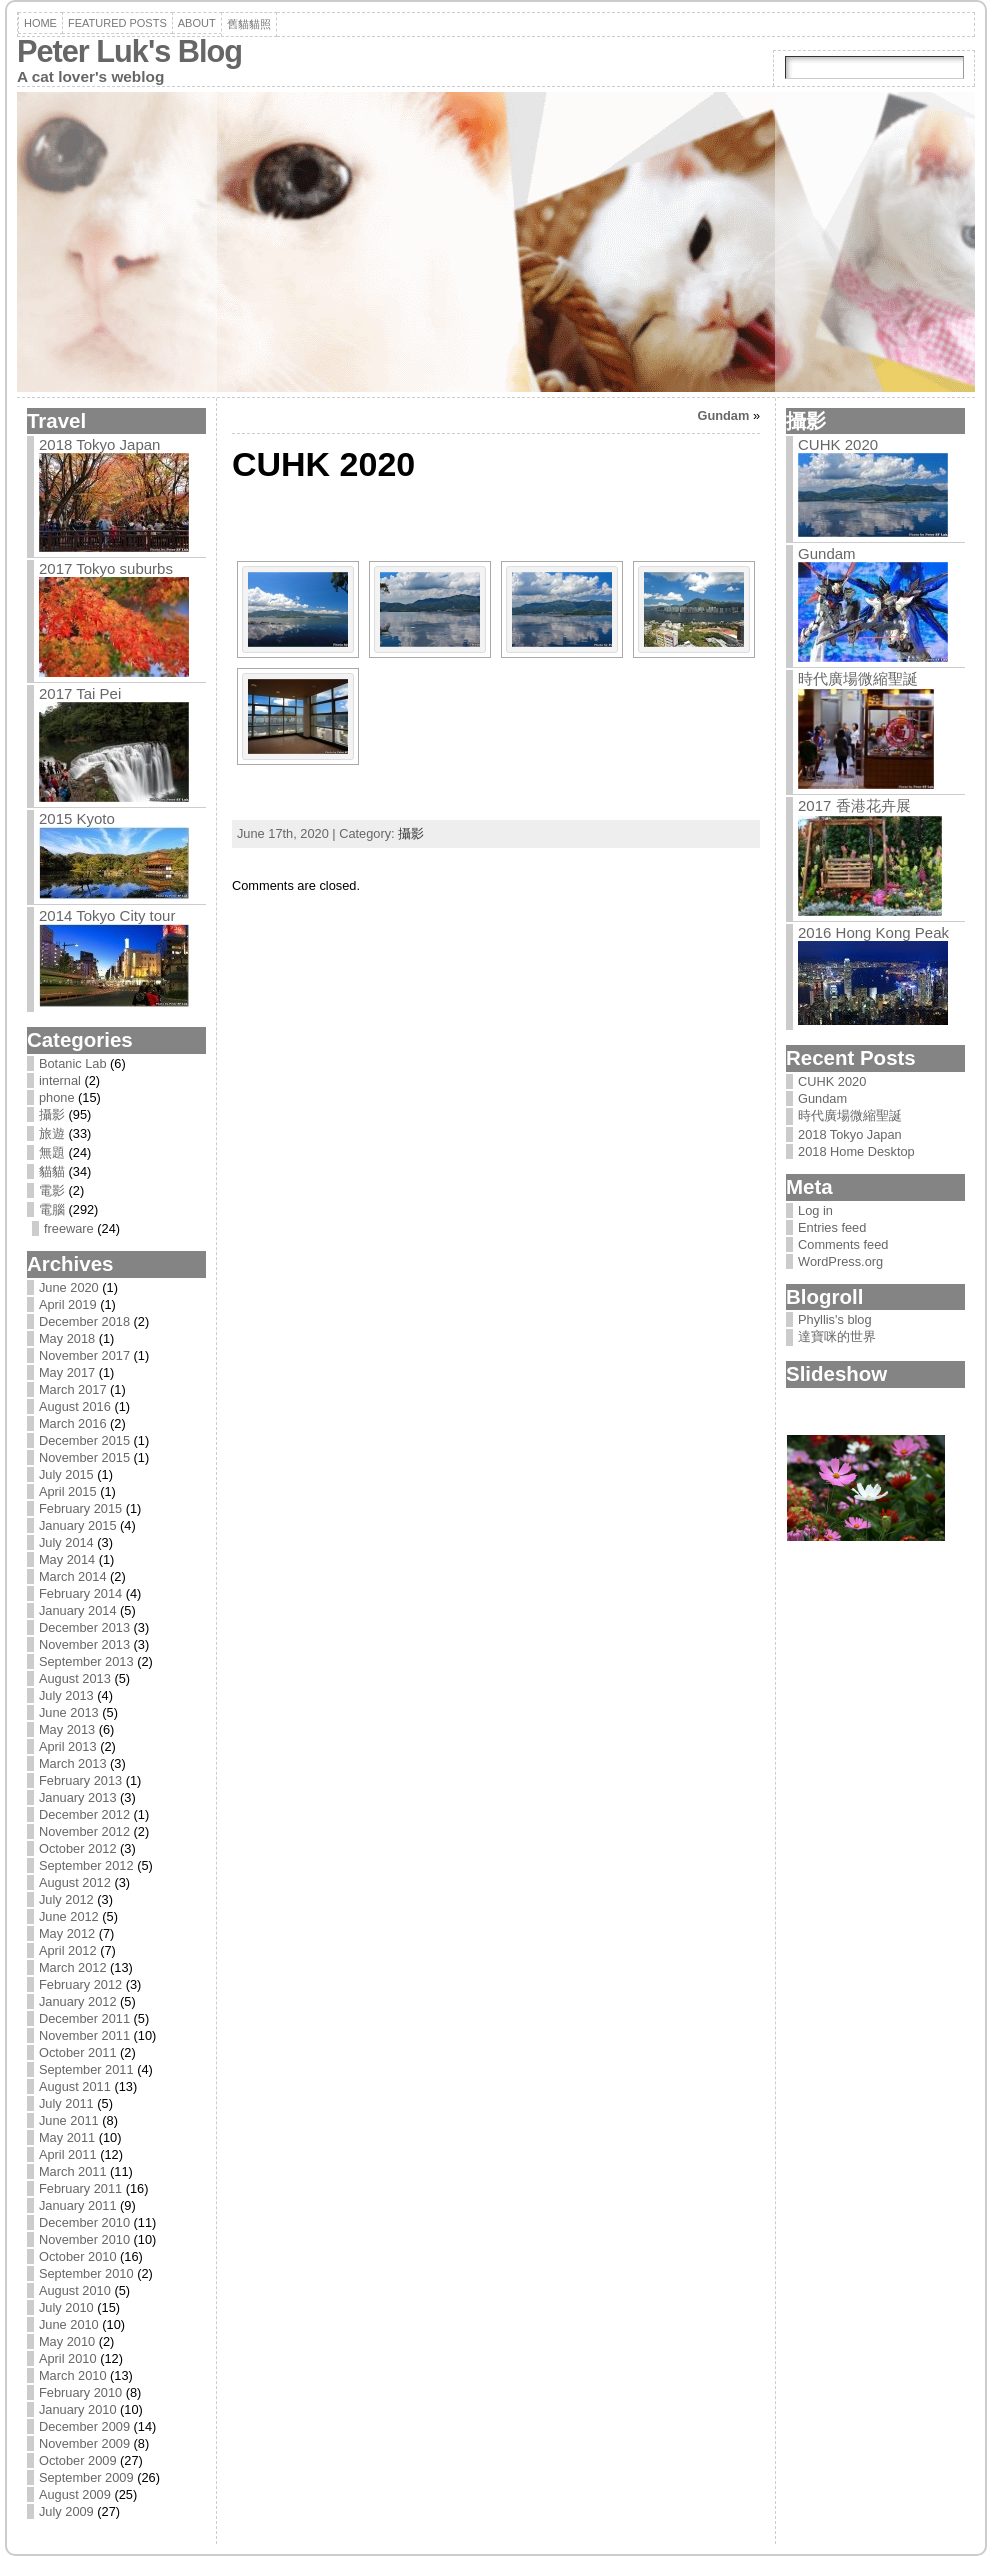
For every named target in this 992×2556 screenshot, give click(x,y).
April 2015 (68, 1491)
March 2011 (73, 2171)
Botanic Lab (73, 1063)
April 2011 (68, 2154)
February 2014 (80, 1593)
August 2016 (75, 1406)
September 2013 (86, 1661)
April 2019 (68, 1304)
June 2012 (69, 1916)
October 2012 (78, 1848)
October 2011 (78, 2052)
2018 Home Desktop (856, 1151)
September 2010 (86, 2273)
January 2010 (78, 2409)
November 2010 (84, 2239)
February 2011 (80, 2188)
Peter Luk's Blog (129, 51)
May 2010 (67, 2341)
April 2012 (68, 1950)
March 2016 (73, 1423)
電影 (52, 1190)
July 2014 (66, 1542)
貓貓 (52, 1171)
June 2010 (69, 2324)
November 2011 (84, 2035)
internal (60, 1080)
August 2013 (75, 1678)
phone (57, 1097)
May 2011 (67, 2137)
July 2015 (66, 1474)
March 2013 (73, 1763)
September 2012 (86, 1865)
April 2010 (68, 2358)
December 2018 (84, 1321)
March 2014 (73, 1576)
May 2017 (67, 1372)
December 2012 (84, 1814)
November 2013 (84, 1644)
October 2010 (78, 2256)
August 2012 (75, 1882)
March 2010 (73, 2375)
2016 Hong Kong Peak (873, 932)
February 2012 (80, 1984)
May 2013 (67, 1729)
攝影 (52, 1114)
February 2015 (80, 1508)
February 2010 (80, 2392)
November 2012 (84, 1831)
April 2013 (68, 1746)
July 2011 (66, 2103)
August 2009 (75, 2494)
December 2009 (84, 2426)
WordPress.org (840, 1261)
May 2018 (67, 1338)
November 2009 (84, 2443)
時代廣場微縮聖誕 (858, 678)
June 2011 (69, 2120)
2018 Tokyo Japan (100, 444)
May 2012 (67, 1933)
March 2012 (73, 1967)
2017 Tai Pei (80, 693)
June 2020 (69, 1287)
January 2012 (78, 2001)
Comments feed (843, 1244)
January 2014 (78, 1610)
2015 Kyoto (77, 818)
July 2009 (66, 2511)
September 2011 (86, 2069)
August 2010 (75, 2290)
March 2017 (73, 1389)
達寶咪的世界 (837, 1336)
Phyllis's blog (835, 1319)
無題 (52, 1152)
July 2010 (66, 2307)
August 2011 (75, 2086)
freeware (69, 1228)
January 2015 (78, 1525)
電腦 (52, 1209)
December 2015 (84, 1440)
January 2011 (78, 2205)
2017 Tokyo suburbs (106, 568)
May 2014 (67, 1559)
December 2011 (84, 2018)
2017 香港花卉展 (854, 805)
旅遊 (52, 1133)
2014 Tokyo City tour (107, 915)
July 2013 (66, 1695)
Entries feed (832, 1227)
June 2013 (69, 1712)
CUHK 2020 (838, 444)
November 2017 (84, 1355)
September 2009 (86, 2477)
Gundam (723, 415)
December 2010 (84, 2222)
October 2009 (78, 2460)
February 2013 (80, 1780)
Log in (815, 1210)
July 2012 (66, 1899)
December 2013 (84, 1627)
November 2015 (84, 1457)
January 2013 (78, 1797)
